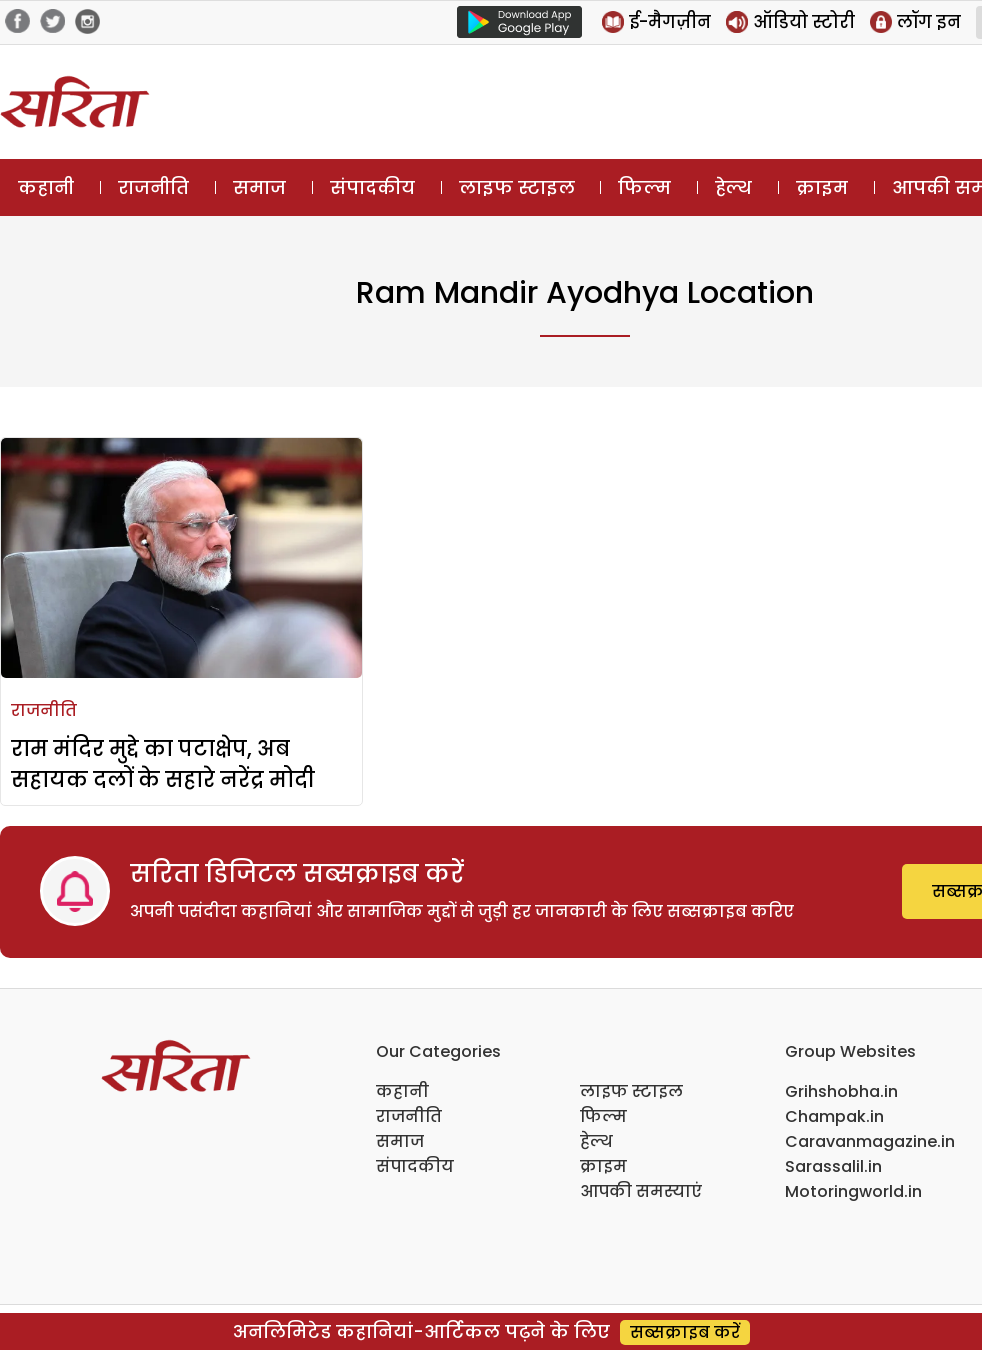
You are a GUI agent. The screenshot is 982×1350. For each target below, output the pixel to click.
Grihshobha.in (841, 1091)
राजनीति (153, 187)
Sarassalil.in (833, 1166)
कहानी (46, 187)
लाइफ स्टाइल (517, 187)
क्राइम (822, 187)
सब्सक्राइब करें (685, 1332)
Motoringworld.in (853, 1191)
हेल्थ (733, 187)
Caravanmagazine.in (870, 1141)
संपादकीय (372, 187)
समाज (259, 187)
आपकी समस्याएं (641, 1191)
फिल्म (644, 187)
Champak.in (834, 1116)
